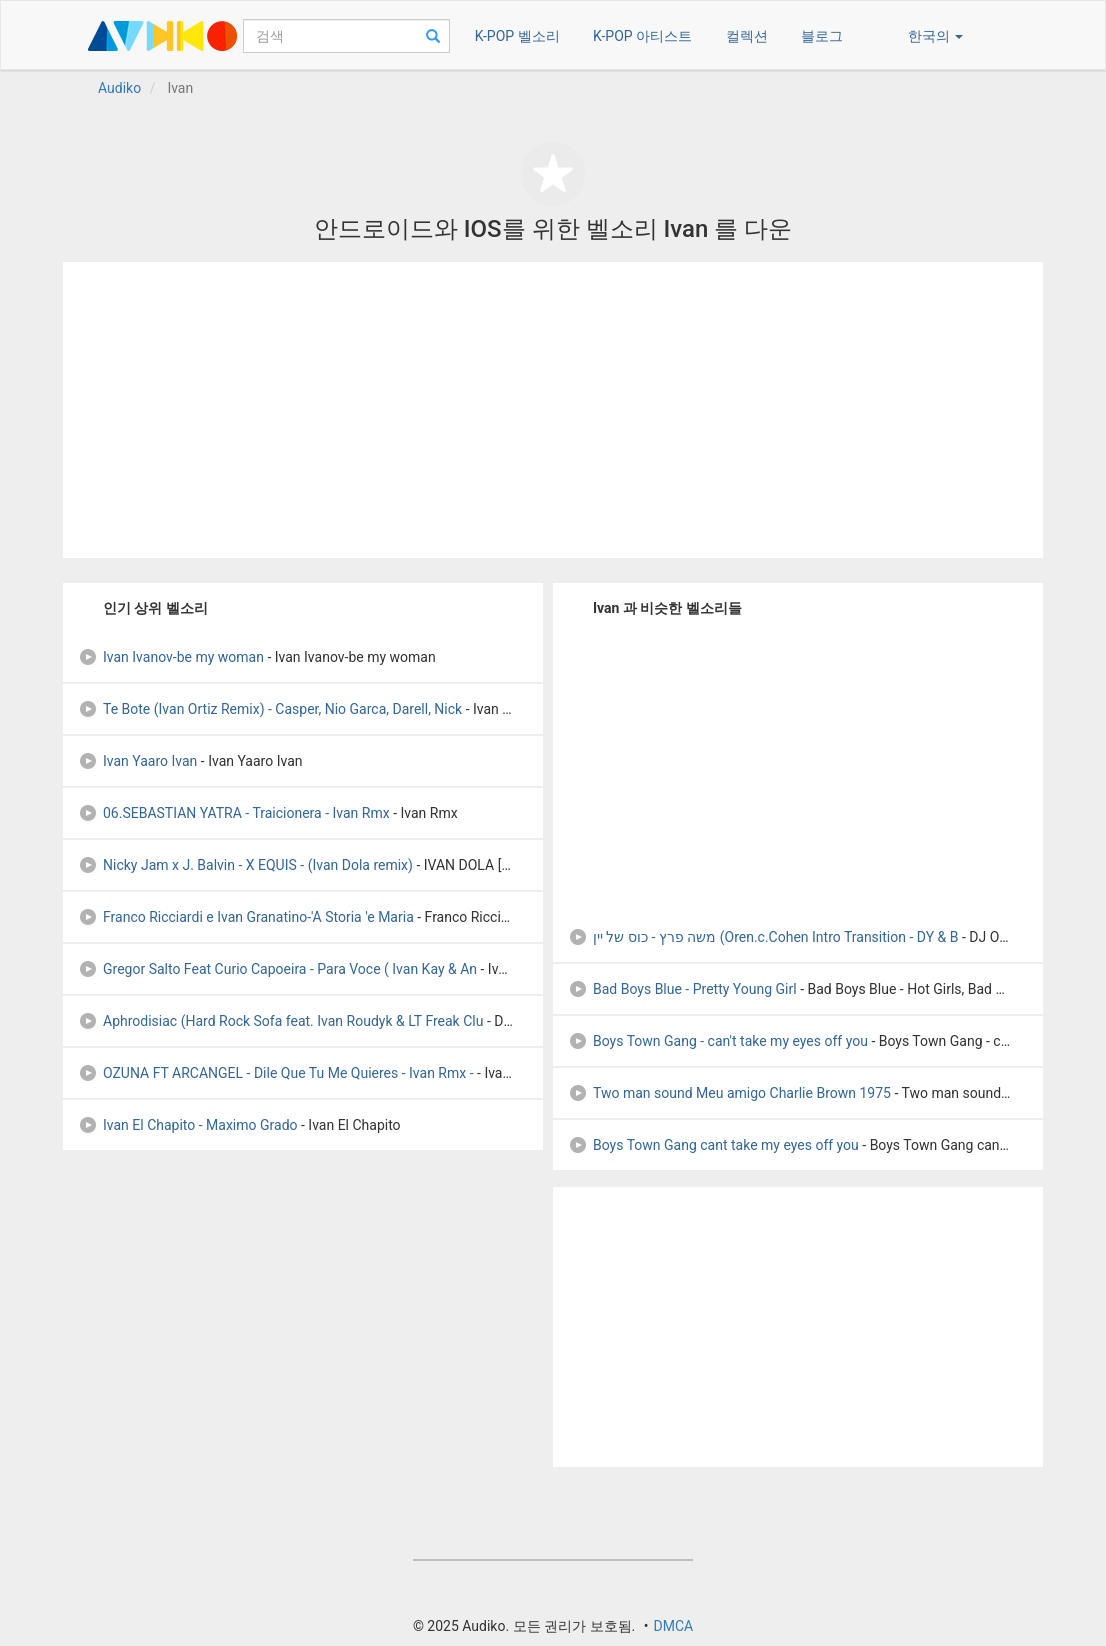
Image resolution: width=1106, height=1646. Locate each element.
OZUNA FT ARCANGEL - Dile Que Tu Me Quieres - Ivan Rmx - (276, 1073)
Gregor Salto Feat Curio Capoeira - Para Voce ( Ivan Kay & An (277, 969)
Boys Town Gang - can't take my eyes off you (718, 1041)
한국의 (935, 36)
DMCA (673, 1626)
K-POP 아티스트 (642, 36)
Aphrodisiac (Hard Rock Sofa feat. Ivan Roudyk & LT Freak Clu (280, 1021)
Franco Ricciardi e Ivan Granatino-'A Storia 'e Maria (246, 917)
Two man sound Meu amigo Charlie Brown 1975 (729, 1093)
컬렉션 (747, 36)
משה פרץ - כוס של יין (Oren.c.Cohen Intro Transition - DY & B (763, 937)
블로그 (822, 36)
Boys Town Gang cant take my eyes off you (713, 1145)
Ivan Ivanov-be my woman (171, 657)
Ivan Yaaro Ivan (137, 761)
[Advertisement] (553, 410)
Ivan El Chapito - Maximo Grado (188, 1125)
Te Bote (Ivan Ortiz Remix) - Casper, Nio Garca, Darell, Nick (270, 709)
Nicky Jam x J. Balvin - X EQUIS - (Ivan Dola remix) (245, 865)
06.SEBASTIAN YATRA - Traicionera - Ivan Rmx (234, 813)
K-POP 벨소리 (517, 36)
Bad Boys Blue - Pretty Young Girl (682, 989)
